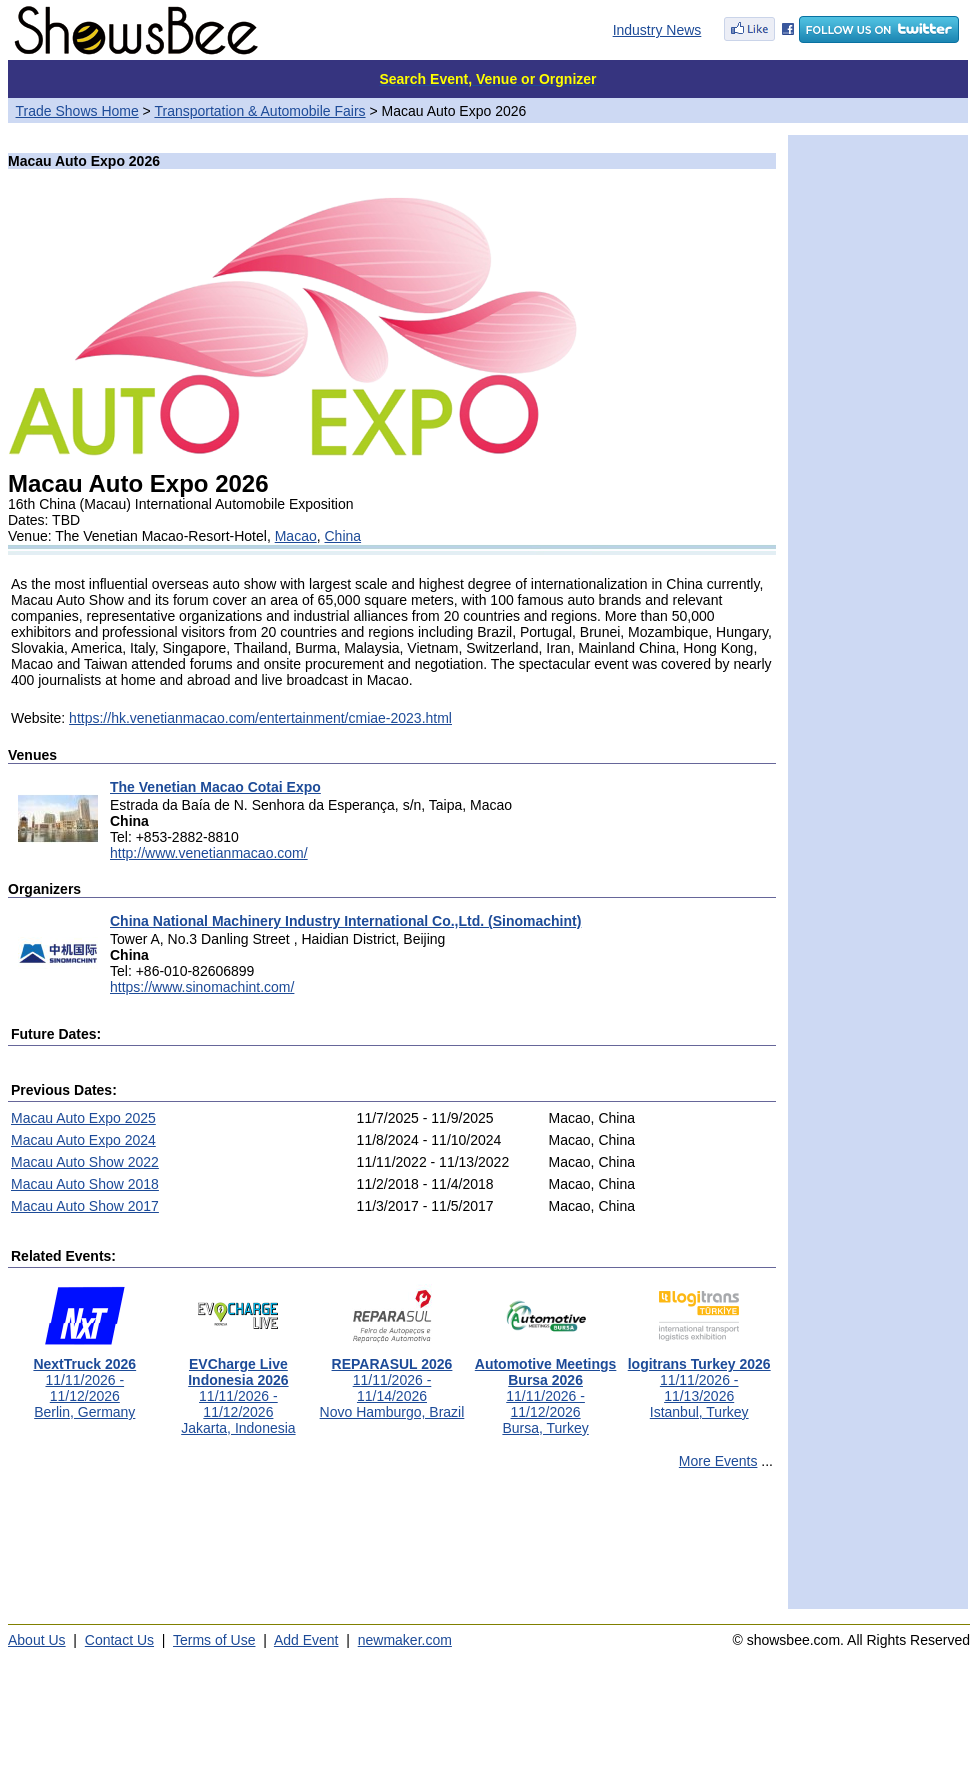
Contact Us (119, 1640)
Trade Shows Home (77, 111)
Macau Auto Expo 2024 (83, 1140)
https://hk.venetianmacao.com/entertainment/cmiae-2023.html (260, 718)
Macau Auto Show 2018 (85, 1184)
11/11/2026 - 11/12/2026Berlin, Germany (84, 1381)
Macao (296, 536)
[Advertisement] (392, 1548)
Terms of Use (214, 1640)
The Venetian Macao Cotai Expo (215, 787)
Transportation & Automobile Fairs (259, 111)
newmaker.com (405, 1640)
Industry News (657, 30)
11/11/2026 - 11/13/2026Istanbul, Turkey (699, 1381)
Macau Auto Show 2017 (85, 1206)
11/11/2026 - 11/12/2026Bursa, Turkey (546, 1389)
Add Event (306, 1640)
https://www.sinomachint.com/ (202, 987)
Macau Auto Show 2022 (85, 1162)
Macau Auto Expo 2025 (83, 1118)
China (343, 536)
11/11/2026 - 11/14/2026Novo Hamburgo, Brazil (392, 1381)
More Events (718, 1461)
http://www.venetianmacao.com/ (209, 853)
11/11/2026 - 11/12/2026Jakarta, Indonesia (238, 1389)
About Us (37, 1640)
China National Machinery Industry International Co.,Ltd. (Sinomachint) (345, 921)
